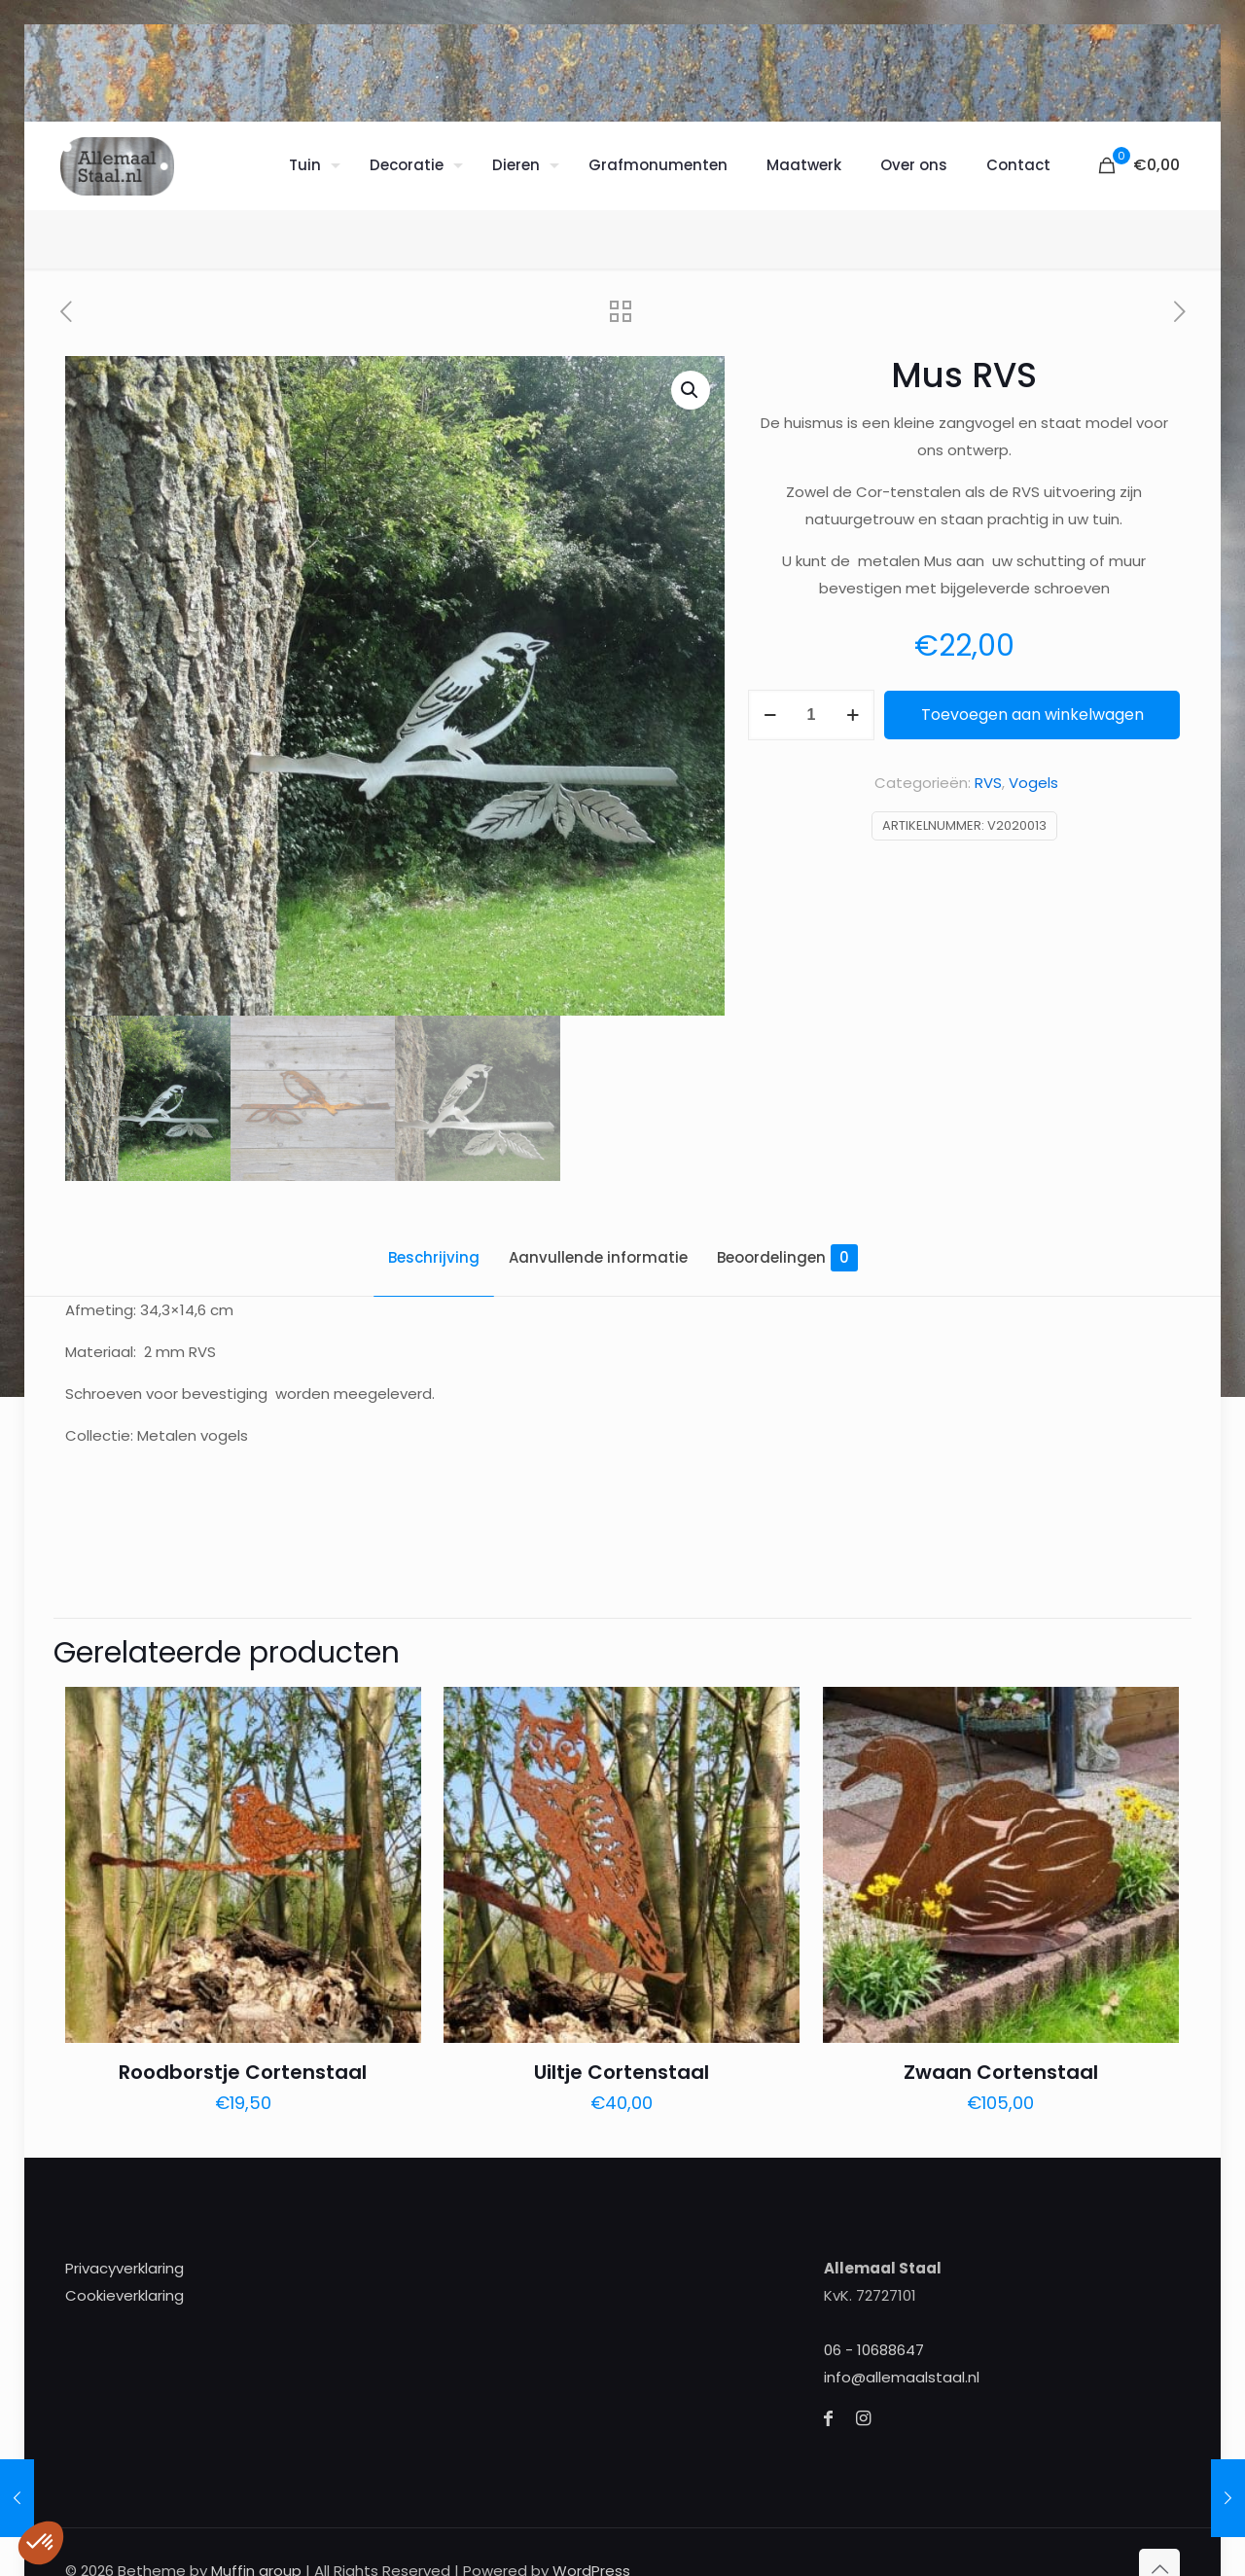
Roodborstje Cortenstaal (243, 2061)
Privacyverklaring (124, 2257)
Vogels (1033, 782)
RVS (988, 782)
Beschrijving (434, 1257)
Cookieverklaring (124, 2284)
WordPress (591, 2560)
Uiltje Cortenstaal (621, 2061)
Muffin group (256, 2560)
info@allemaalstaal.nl (901, 2366)
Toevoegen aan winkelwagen (1032, 714)
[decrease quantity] (770, 715)
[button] (690, 390)
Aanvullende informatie (598, 1257)
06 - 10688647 (874, 2339)
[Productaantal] (811, 715)
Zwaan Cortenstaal (1001, 2061)
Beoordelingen (787, 1257)
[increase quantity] (853, 715)
